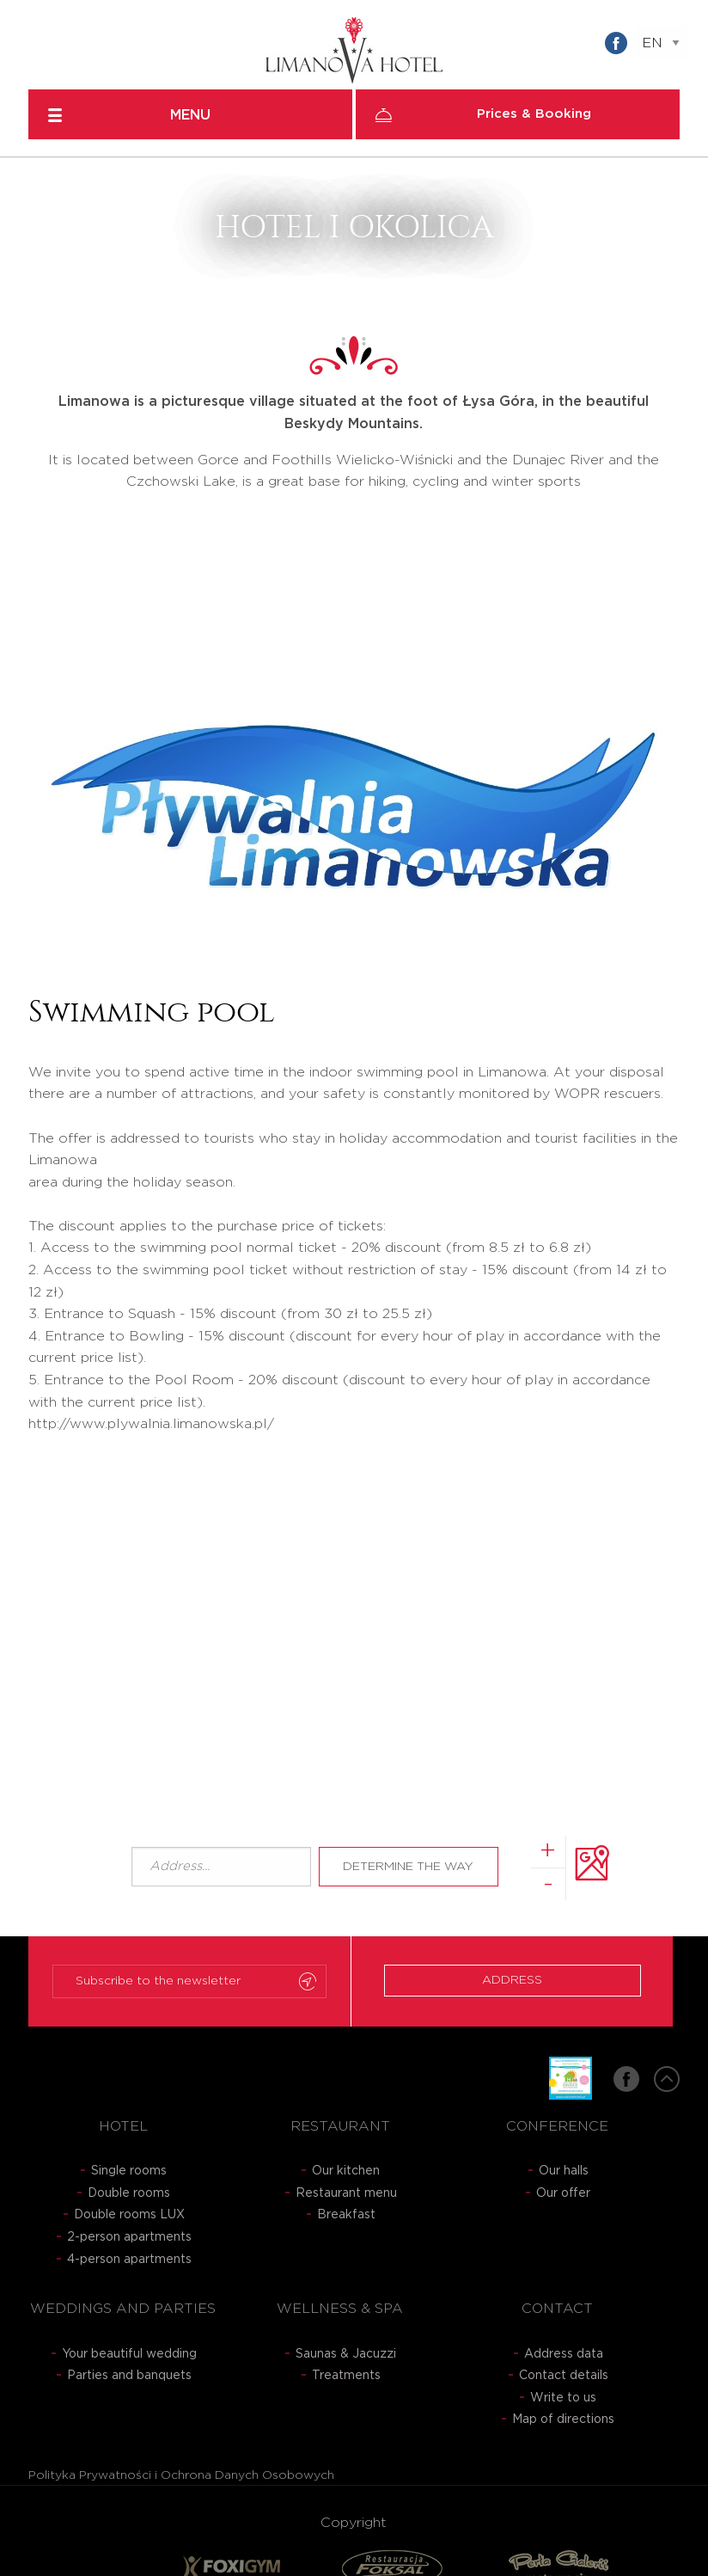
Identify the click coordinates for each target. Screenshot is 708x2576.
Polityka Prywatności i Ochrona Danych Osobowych (181, 2475)
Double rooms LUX (129, 2215)
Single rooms (129, 2171)
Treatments (346, 2376)
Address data (563, 2354)
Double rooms (129, 2193)
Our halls (564, 2171)
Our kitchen (346, 2171)
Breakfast (346, 2215)
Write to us (563, 2398)
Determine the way (408, 1867)
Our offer (563, 2193)
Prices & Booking (534, 113)
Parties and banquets (129, 2376)
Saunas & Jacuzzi (346, 2354)
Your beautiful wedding (129, 2354)
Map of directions (563, 2419)
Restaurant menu (346, 2193)
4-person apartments (129, 2260)
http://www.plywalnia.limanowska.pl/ (151, 1424)
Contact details (563, 2376)
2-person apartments (129, 2237)
